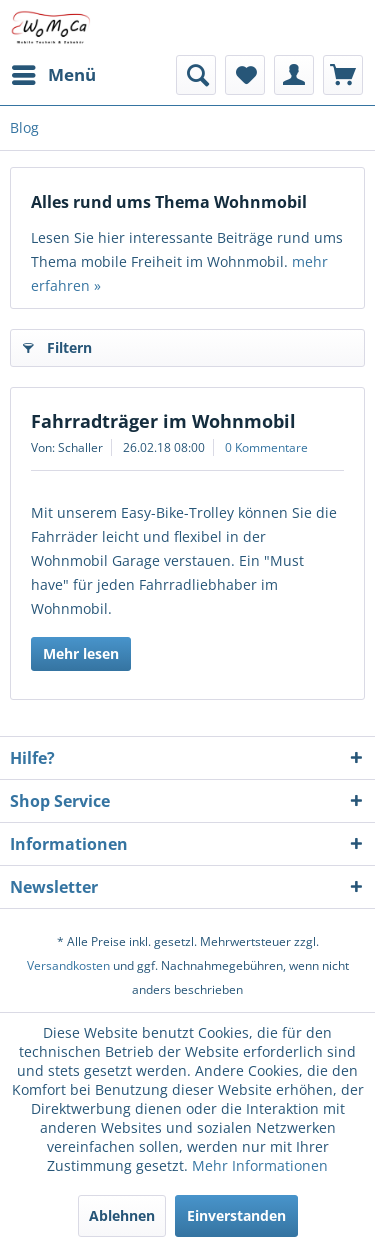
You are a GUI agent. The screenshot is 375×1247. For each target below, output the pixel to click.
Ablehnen (122, 1215)
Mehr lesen (81, 653)
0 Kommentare (266, 447)
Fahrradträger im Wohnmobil (163, 421)
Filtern (57, 344)
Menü (54, 72)
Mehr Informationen (260, 1165)
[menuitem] (53, 75)
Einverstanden (236, 1215)
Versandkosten (68, 965)
